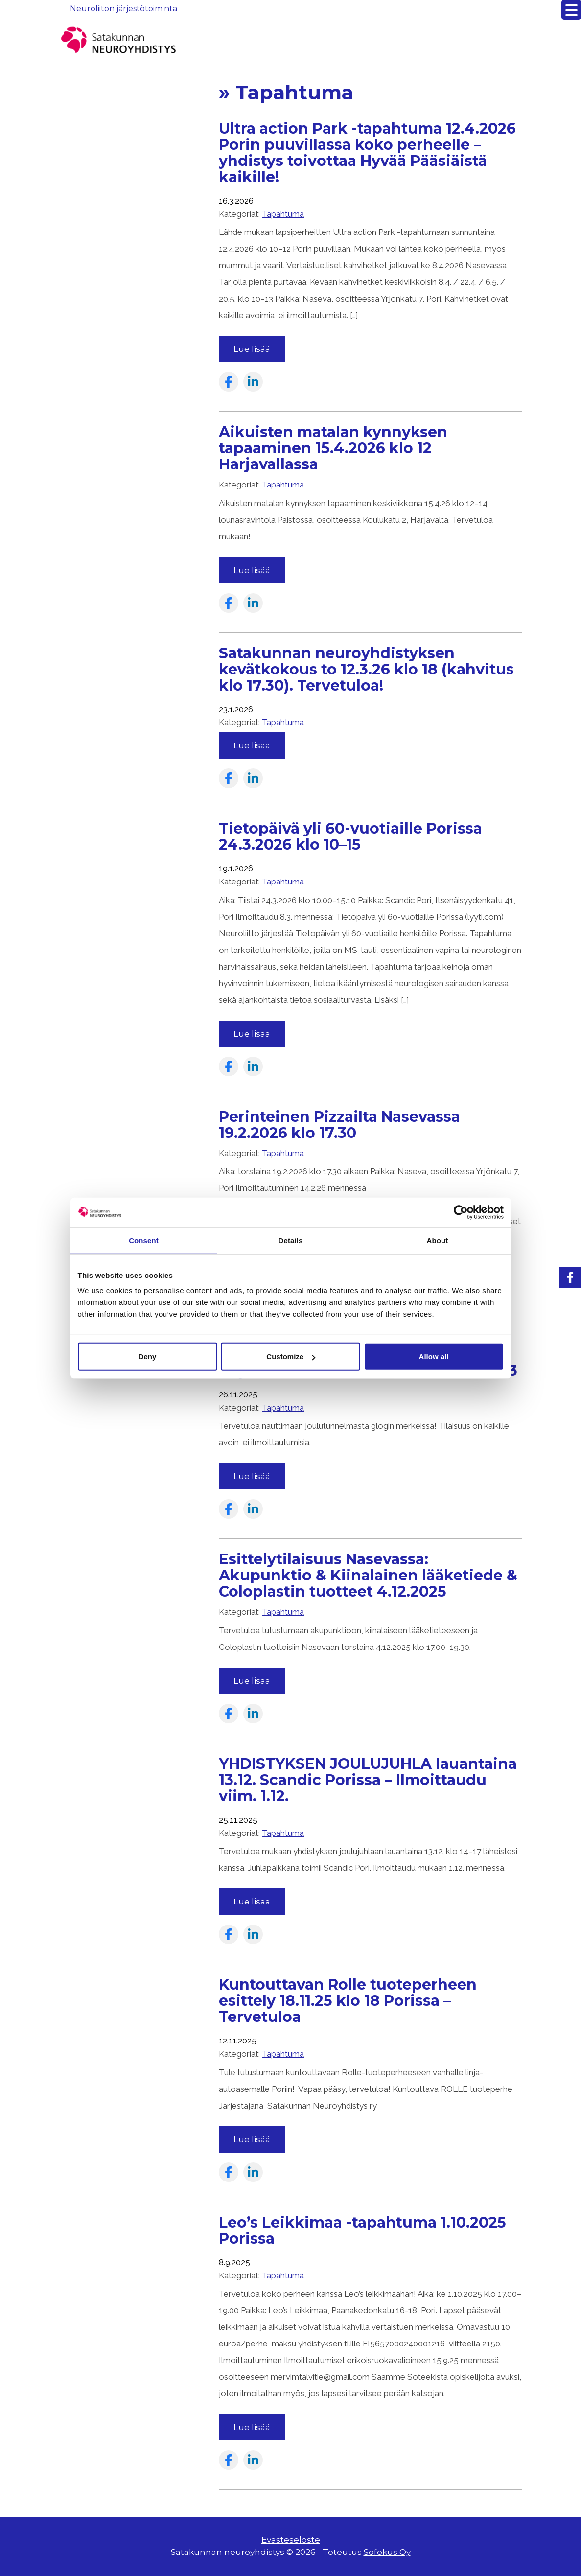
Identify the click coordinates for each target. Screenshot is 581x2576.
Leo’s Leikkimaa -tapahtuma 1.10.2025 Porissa (362, 2230)
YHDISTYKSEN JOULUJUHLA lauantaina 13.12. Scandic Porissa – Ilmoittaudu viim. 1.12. (368, 1780)
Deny (148, 1356)
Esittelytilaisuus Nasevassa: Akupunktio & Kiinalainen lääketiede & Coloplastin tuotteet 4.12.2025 (368, 1575)
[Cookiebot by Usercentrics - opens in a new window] (461, 1212)
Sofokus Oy (387, 2552)
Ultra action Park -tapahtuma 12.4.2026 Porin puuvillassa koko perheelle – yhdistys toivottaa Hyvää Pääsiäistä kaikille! (367, 152)
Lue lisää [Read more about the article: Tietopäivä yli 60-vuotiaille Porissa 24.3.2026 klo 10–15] (251, 1034)
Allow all (434, 1356)
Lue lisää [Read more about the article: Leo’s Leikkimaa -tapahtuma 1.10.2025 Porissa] (251, 2427)
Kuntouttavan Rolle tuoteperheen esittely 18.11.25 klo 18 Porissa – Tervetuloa (348, 2000)
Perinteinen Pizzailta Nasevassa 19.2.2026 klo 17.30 (339, 1125)
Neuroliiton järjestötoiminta (123, 8)
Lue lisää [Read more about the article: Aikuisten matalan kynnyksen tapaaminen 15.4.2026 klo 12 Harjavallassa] (251, 570)
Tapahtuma (283, 214)
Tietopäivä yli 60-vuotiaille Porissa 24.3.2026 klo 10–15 (350, 836)
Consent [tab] (144, 1240)
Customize (290, 1356)
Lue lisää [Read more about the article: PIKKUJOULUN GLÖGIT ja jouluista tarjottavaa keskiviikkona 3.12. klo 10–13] (251, 1476)
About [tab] (437, 1240)
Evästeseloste (290, 2540)
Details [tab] (291, 1240)
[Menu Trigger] (571, 10)
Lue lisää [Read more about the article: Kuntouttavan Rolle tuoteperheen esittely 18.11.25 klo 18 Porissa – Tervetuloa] (251, 2139)
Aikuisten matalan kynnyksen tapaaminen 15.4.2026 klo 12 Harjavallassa (333, 448)
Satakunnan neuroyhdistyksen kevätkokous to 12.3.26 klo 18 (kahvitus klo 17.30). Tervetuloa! (366, 669)
